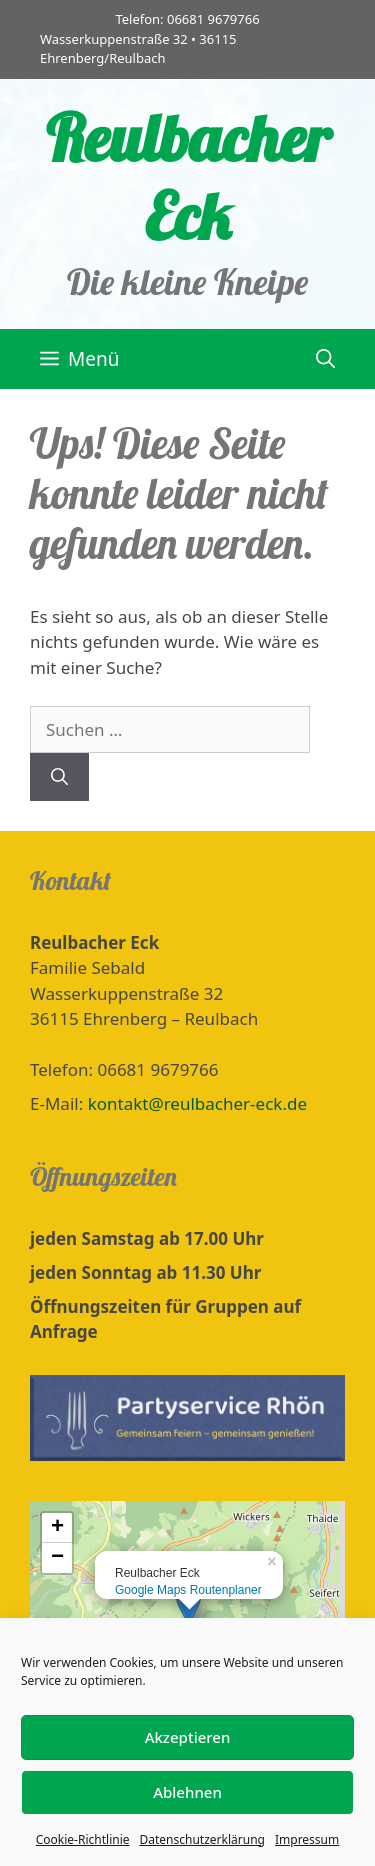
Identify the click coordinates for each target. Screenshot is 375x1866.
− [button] (57, 1558)
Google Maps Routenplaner (188, 1590)
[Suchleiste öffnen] (325, 359)
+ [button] (57, 1528)
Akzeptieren (188, 1760)
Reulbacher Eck (188, 176)
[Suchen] (59, 777)
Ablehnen (187, 1815)
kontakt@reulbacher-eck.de (197, 1103)
